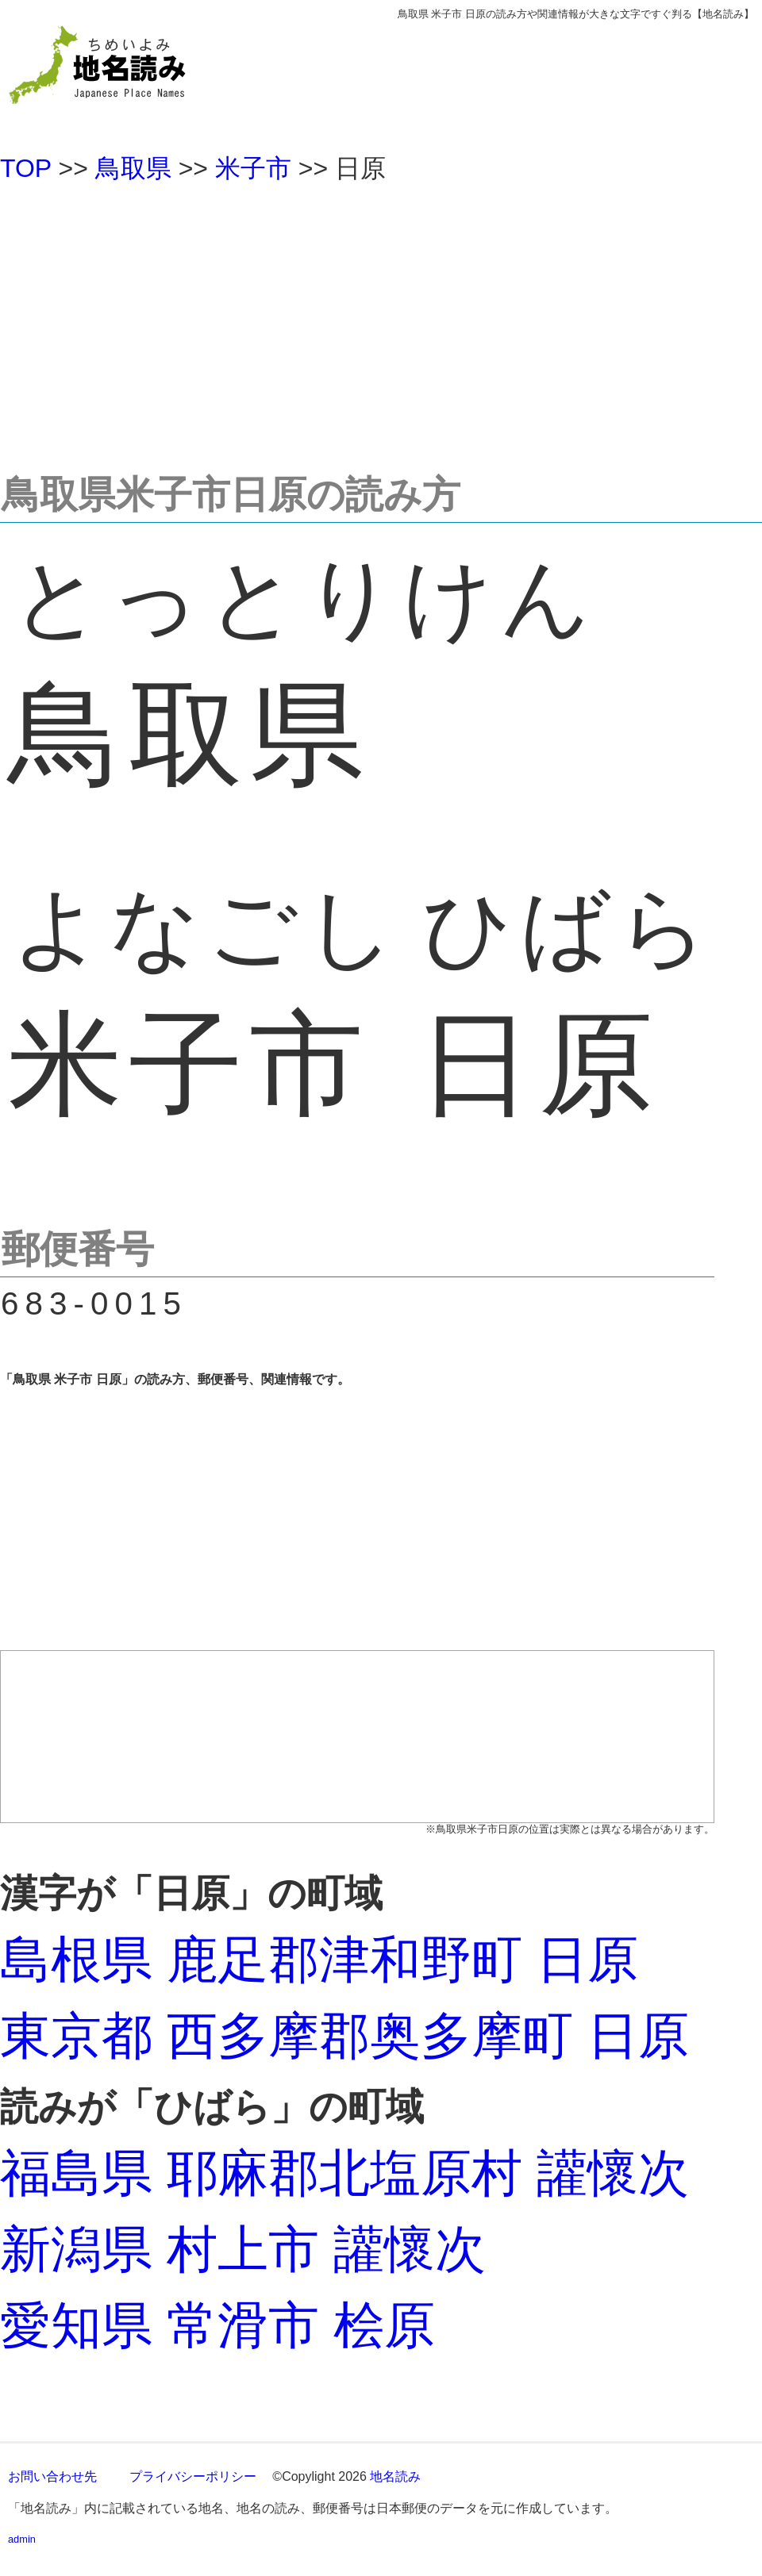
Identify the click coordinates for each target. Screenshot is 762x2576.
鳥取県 (133, 168)
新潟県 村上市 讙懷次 (243, 2249)
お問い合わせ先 (52, 2476)
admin (22, 2539)
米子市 (253, 168)
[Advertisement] (381, 320)
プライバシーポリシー (192, 2476)
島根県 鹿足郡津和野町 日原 (319, 1959)
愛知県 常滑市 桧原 (217, 2325)
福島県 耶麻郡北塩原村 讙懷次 (344, 2173)
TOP (26, 168)
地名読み (395, 2476)
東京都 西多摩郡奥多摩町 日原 (344, 2035)
